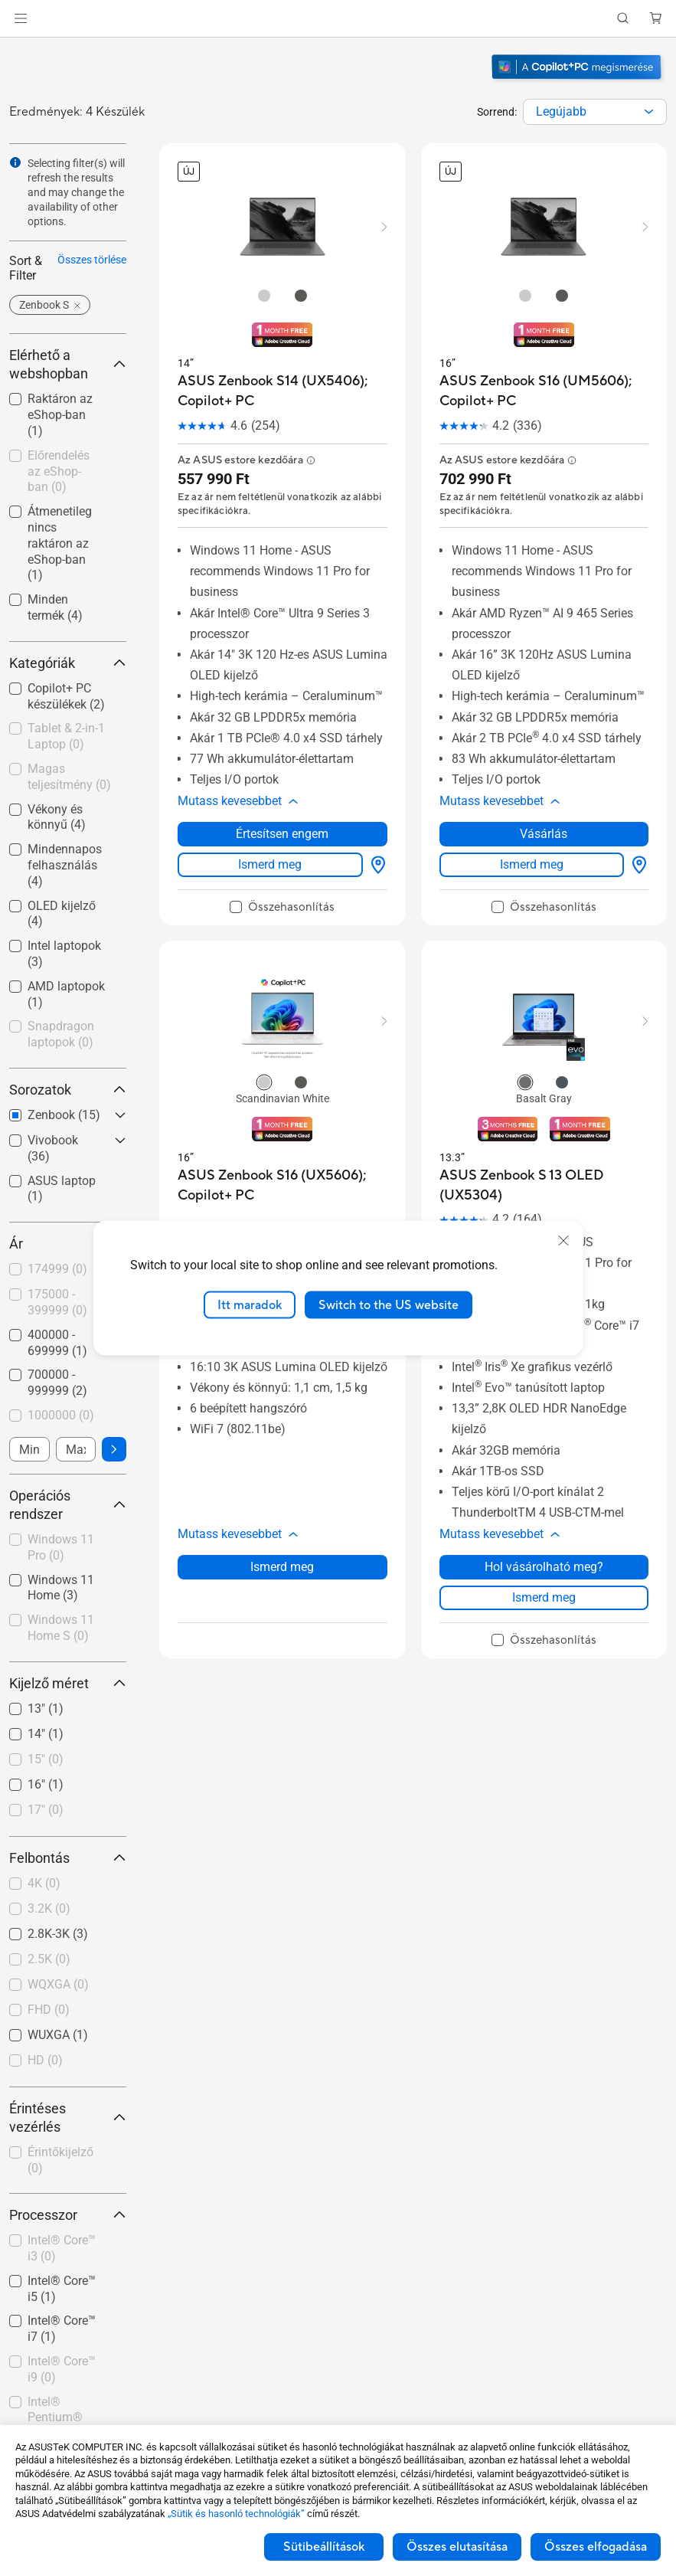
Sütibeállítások (323, 2547)
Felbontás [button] (67, 1858)
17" (46, 1809)
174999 (57, 1269)
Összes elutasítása (457, 2547)
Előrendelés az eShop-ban (59, 471)
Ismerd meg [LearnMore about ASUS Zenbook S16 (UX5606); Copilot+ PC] (282, 1533)
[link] (338, 19)
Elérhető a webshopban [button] (67, 364)
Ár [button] (67, 1244)
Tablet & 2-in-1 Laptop (66, 736)
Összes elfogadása (595, 2547)
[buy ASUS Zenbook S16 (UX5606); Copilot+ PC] (282, 1168)
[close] (563, 1240)
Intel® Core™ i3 (62, 2248)
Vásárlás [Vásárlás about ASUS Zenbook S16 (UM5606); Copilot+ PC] (543, 817)
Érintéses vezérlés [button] (67, 2117)
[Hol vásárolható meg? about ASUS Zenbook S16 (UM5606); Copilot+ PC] (636, 848)
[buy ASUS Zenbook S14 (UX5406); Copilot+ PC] (282, 391)
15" (46, 1759)
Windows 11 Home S (61, 1627)
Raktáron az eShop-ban (60, 414)
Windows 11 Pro (61, 1547)
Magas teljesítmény (69, 776)
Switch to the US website (388, 1304)
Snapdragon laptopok (61, 1034)
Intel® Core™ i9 (62, 2369)
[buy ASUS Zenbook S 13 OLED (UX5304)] (544, 1168)
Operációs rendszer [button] (67, 1505)
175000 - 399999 (57, 1302)
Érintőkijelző (60, 2160)
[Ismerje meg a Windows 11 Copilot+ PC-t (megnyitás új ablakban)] (578, 81)
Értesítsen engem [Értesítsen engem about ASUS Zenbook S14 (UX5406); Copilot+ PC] (282, 817)
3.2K (49, 1908)
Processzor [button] (67, 2215)
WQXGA (58, 1984)
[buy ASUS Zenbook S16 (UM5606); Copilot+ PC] (544, 391)
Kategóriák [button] (67, 663)
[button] (21, 18)
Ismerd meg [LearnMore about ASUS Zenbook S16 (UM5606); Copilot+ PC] (531, 847)
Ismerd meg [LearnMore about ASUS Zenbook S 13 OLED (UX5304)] (544, 1563)
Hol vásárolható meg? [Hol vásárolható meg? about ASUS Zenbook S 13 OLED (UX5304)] (544, 1533)
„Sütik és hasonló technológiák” (236, 2513)
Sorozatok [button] (67, 1090)
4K (44, 1883)
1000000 (61, 1415)
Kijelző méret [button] (67, 1683)
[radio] (264, 295)
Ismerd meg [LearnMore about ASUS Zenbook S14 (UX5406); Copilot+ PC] (270, 847)
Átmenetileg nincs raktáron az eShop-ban (60, 543)
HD (45, 2060)
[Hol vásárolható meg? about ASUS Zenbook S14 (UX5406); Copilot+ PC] (375, 848)
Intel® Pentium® (55, 2417)
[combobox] (595, 112)
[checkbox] (67, 737)
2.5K (49, 1959)
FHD (49, 2009)
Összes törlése (91, 260)
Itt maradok (249, 1304)
